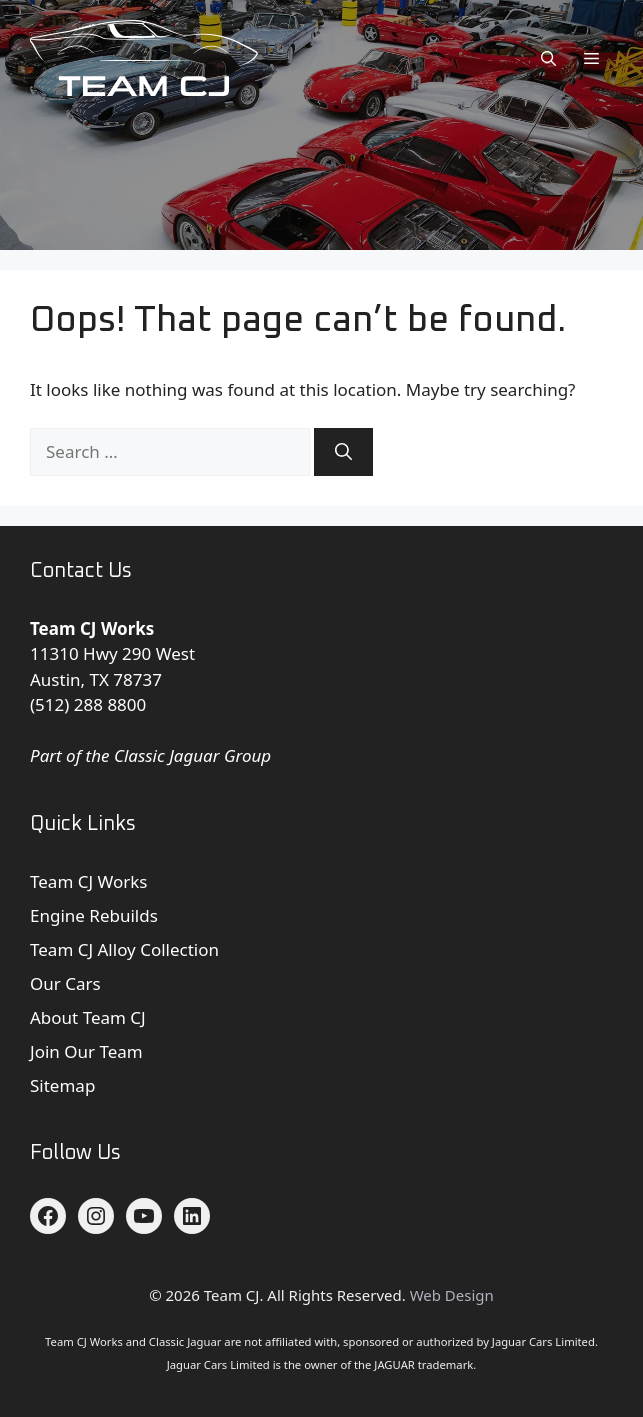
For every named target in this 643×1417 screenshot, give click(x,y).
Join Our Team (86, 1051)
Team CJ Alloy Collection (124, 949)
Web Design (452, 1295)
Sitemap (62, 1085)
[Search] (343, 452)
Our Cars (65, 983)
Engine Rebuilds (94, 915)
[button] (548, 58)
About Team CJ (88, 1017)
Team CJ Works (89, 881)
